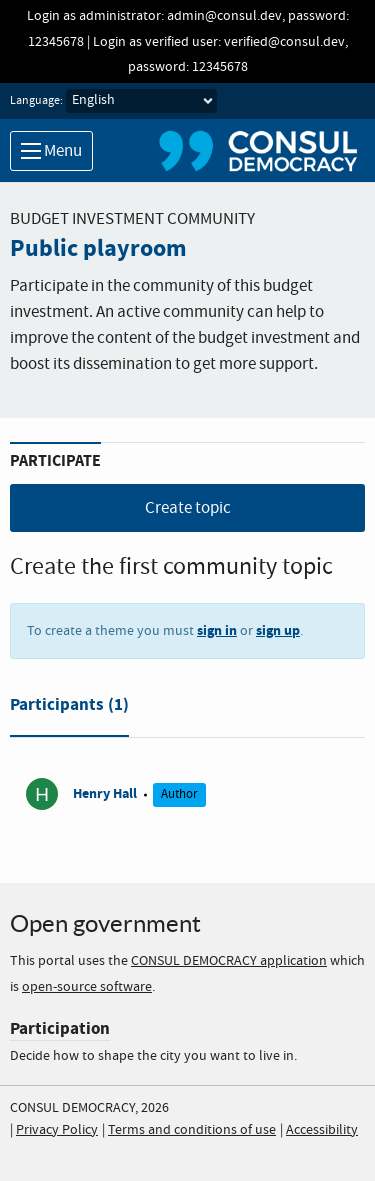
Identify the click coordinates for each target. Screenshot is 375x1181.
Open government (105, 923)
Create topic (188, 508)
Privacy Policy (57, 1130)
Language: (36, 101)
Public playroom (98, 249)
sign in (217, 630)
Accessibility (322, 1130)
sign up (278, 630)
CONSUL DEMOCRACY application (229, 961)
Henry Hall (105, 793)
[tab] (69, 709)
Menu (51, 151)
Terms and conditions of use (192, 1130)
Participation (60, 1028)
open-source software (87, 987)
